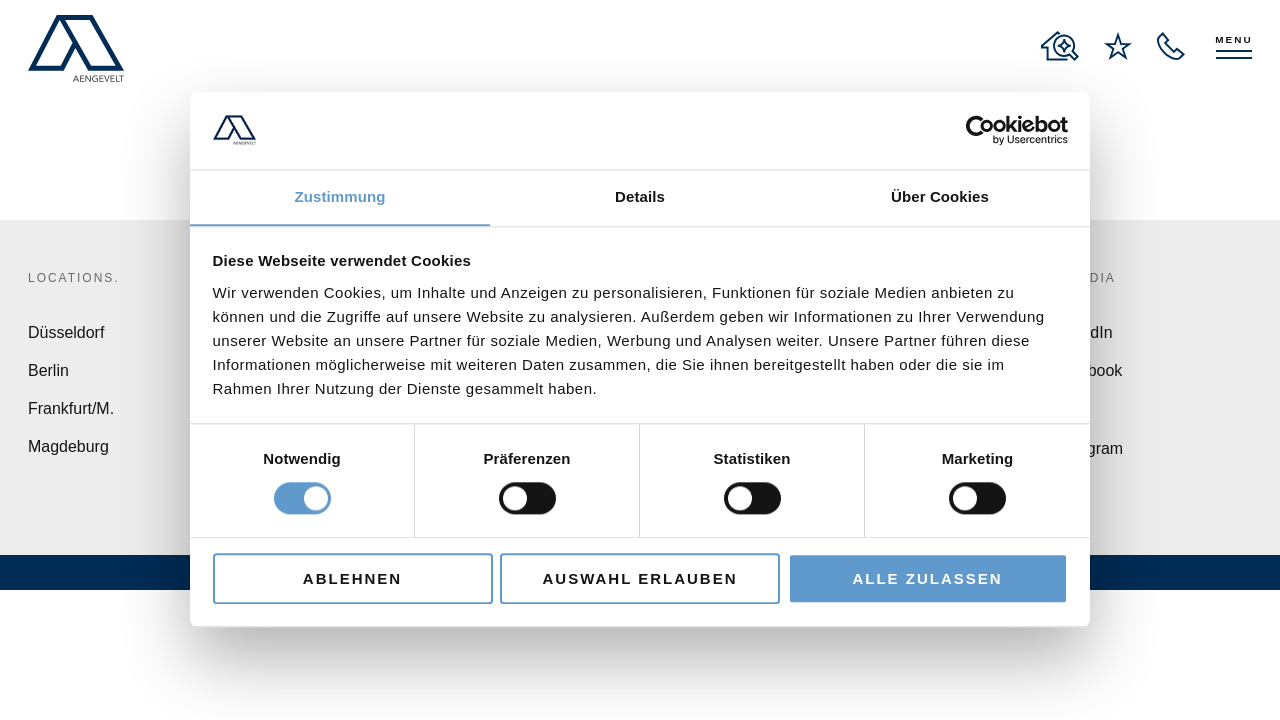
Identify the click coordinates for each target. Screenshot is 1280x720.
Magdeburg (68, 446)
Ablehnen (352, 578)
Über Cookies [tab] (940, 196)
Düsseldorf (66, 332)
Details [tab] (640, 196)
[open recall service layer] (1171, 46)
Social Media (1061, 278)
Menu (1233, 39)
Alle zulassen (927, 578)
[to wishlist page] (1118, 46)
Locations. (74, 278)
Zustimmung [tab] (340, 196)
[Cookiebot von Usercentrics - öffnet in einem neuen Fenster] (980, 130)
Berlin (48, 370)
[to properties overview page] (1060, 46)
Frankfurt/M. (71, 408)
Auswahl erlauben (639, 578)
